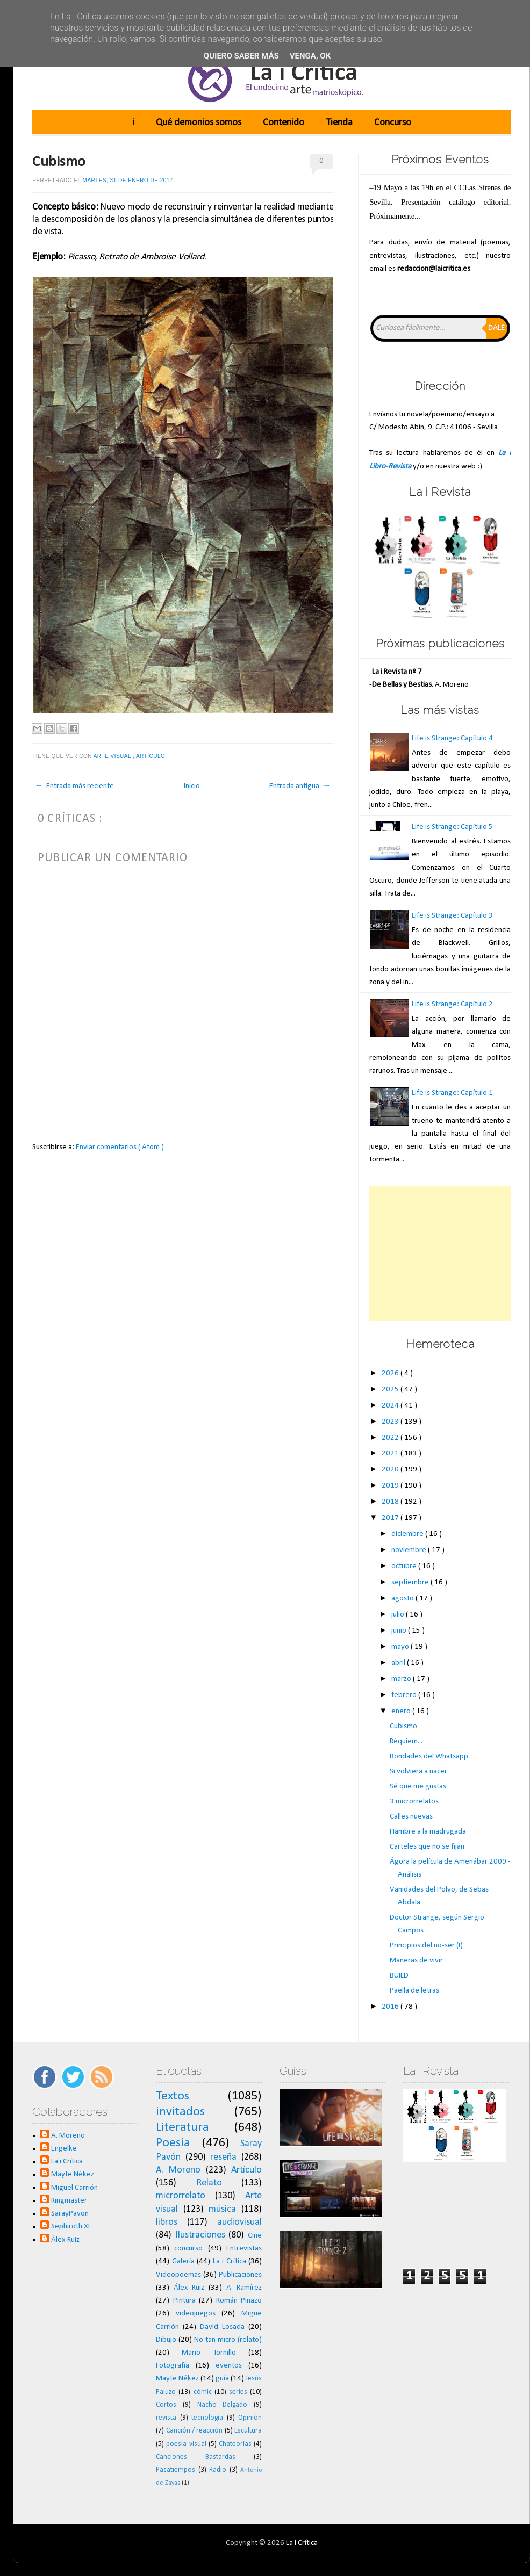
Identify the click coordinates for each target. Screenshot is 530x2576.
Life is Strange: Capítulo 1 (452, 1093)
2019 (391, 1486)
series (238, 2392)
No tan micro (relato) (228, 2340)
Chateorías (235, 2444)
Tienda (339, 123)
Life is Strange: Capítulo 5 (452, 827)
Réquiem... (406, 1741)
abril (399, 1663)
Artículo (151, 756)
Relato (209, 2183)
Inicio (192, 786)
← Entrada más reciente (74, 786)
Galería (183, 2261)
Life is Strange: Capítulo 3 (452, 916)
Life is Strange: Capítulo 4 (452, 738)
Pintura (184, 2301)
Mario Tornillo (208, 2353)
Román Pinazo (239, 2301)
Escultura (248, 2430)
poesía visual (186, 2444)
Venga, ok (310, 56)
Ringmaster (69, 2201)
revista (166, 2417)
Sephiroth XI (70, 2227)
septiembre (411, 1582)
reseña (223, 2157)
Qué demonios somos (198, 123)
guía (222, 2379)
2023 (391, 1422)
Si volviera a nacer (418, 1771)
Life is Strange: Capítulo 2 (452, 1004)
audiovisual (239, 2222)
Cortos (166, 2404)
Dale (496, 328)
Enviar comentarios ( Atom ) (120, 1147)
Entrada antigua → (300, 786)
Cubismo (58, 162)
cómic (203, 2392)
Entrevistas (244, 2249)
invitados (180, 2111)
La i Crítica (67, 2162)
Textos (172, 2096)
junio (399, 1631)
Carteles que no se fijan (427, 1847)
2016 (391, 2007)
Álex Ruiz (65, 2240)
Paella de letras (414, 1991)
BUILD (399, 1976)
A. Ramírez (244, 2288)
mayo (401, 1647)
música (222, 2209)
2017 (391, 1518)
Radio (217, 2469)
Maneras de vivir (416, 1961)
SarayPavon (70, 2214)
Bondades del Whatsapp (429, 1756)
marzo (402, 1679)
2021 (391, 1453)
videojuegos (196, 2314)
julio (398, 1615)
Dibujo (166, 2340)
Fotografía (172, 2366)
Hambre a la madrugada (428, 1832)
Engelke (64, 2149)
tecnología (207, 2417)
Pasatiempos (175, 2469)
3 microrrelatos (414, 1802)
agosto (403, 1598)
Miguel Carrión (74, 2188)
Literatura (182, 2127)
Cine (255, 2236)
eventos (229, 2366)
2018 (391, 1502)
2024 (391, 1406)
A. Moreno (68, 2136)
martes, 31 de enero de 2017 (128, 180)
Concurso (392, 123)
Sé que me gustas (418, 1787)
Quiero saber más (241, 56)
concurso (188, 2249)
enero (401, 1711)
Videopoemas (178, 2275)
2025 (391, 1390)
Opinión (250, 2417)
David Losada (222, 2327)
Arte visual (113, 756)
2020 (391, 1470)
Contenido (283, 123)
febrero (404, 1695)
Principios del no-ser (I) (426, 1946)
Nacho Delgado (222, 2404)
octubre (404, 1566)
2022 (391, 1438)
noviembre (409, 1550)
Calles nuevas (411, 1817)
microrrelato (180, 2196)
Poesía (173, 2143)
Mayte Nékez (72, 2174)
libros (166, 2222)
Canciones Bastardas (195, 2457)
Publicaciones (240, 2275)
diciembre (408, 1534)
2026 (391, 1373)
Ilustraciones (200, 2235)
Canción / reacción (194, 2430)
